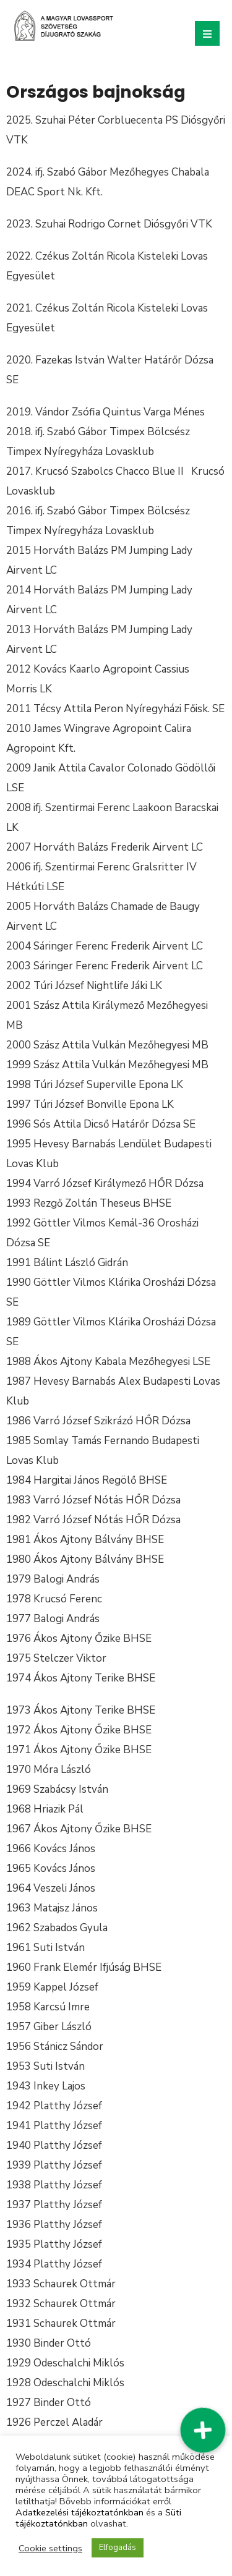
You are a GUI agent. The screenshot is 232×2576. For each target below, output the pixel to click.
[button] (203, 2429)
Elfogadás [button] (117, 2547)
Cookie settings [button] (50, 2548)
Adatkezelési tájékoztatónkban (79, 2512)
